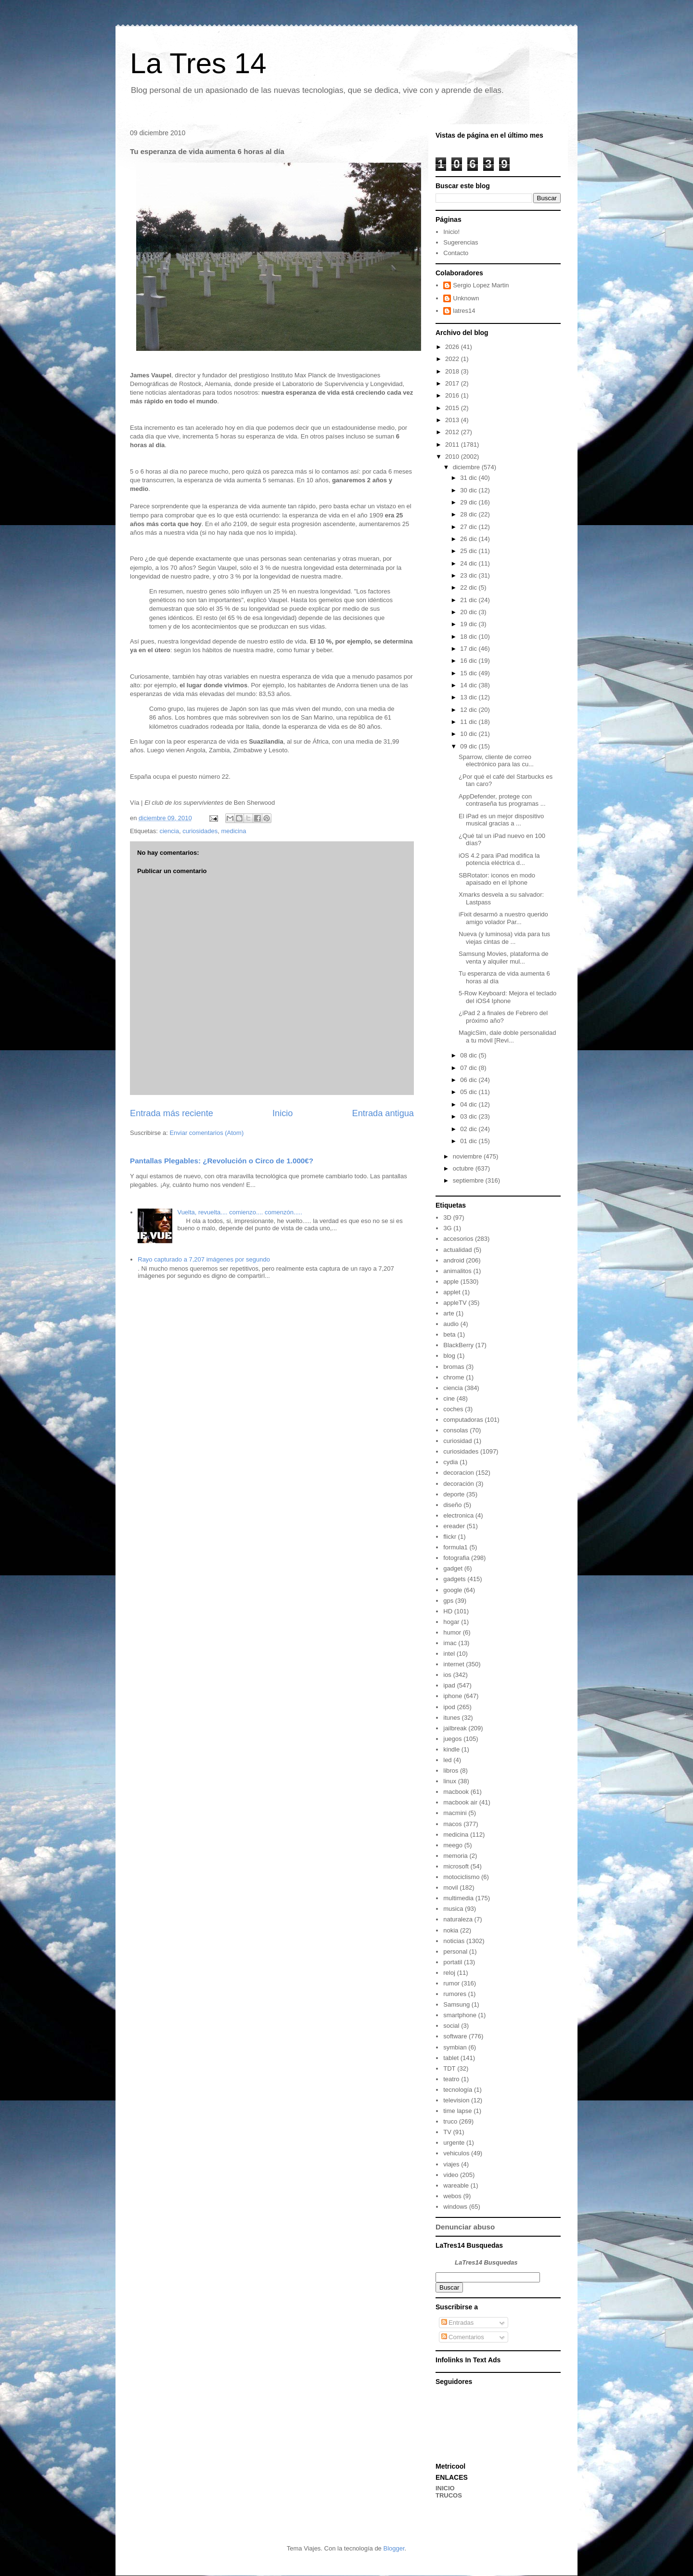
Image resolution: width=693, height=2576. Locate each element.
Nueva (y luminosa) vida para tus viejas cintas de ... (504, 937)
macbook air (460, 1802)
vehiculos (456, 2153)
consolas (455, 1430)
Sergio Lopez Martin (481, 285)
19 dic (469, 624)
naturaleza (458, 1919)
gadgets (454, 1579)
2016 (453, 395)
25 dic (469, 550)
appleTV (454, 1302)
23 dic (469, 575)
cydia (450, 1462)
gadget (452, 1568)
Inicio (282, 1113)
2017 (453, 383)
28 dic (469, 514)
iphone (452, 1696)
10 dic (469, 733)
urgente (453, 2142)
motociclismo (461, 1876)
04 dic (469, 1104)
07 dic (469, 1067)
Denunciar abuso (465, 2227)
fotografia (456, 1557)
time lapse (457, 2110)
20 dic (469, 612)
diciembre (467, 467)
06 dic (469, 1079)
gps (448, 1600)
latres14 (464, 310)
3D (447, 1217)
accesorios (458, 1238)
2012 (453, 432)
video (450, 2174)
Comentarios (462, 2337)
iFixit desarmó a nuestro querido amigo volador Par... (503, 918)
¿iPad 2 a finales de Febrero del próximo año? (503, 1016)
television (456, 2100)
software (455, 2036)
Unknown (466, 298)
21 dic (469, 600)
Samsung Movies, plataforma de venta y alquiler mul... (503, 957)
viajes (451, 2164)
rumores (454, 1993)
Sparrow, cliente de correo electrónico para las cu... (496, 760)
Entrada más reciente (171, 1113)
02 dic (469, 1129)
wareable (456, 2185)
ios (447, 1674)
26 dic (469, 538)
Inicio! (451, 231)
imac (449, 1643)
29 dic (469, 502)
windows (455, 2206)
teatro (451, 2079)
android (453, 1260)
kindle (451, 1749)
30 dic (469, 490)
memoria (455, 1855)
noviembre (468, 1156)
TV (447, 2132)
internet (453, 1664)
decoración (458, 1483)
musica (453, 1908)
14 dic (469, 685)
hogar (451, 1621)
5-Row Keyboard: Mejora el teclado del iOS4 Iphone (507, 997)
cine (449, 1398)
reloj (449, 1972)
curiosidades (200, 831)
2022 (453, 358)
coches (453, 1409)
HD (447, 1611)
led (447, 1760)
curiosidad (457, 1440)
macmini (454, 1812)
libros (450, 1770)
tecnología (457, 2089)
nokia (450, 1930)
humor (452, 1632)
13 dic (469, 697)
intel (449, 1653)
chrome (453, 1377)
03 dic (469, 1116)
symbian (454, 2047)
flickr (449, 1536)
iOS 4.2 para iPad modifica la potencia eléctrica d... (499, 859)
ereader (454, 1526)
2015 (453, 408)
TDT (449, 2068)
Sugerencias (460, 242)
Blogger (393, 2548)
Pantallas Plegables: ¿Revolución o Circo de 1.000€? (221, 1161)
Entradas (457, 2322)
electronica (458, 1515)
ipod (449, 1707)
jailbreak (454, 1728)
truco (450, 2121)
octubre (464, 1168)
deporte (453, 1494)
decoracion (458, 1472)
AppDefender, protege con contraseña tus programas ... (502, 800)
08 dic (469, 1055)
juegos (452, 1738)
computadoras (463, 1419)
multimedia (458, 1898)
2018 (453, 371)
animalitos (457, 1271)
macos (452, 1824)
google (452, 1590)
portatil (452, 1962)
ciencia (169, 831)
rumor (451, 1983)
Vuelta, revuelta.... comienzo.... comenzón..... (239, 1212)
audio (451, 1323)
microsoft (456, 1866)
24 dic (469, 563)
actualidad (457, 1249)
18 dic (469, 636)
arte (448, 1313)
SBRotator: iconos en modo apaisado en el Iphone (497, 879)
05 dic (469, 1091)
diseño (452, 1504)
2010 (453, 456)
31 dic (469, 477)
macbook (456, 1791)
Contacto (455, 253)
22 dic (469, 587)
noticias (453, 1941)
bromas (453, 1366)
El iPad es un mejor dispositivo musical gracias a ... (501, 819)
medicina (233, 831)
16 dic (469, 660)
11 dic (469, 721)
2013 (453, 420)
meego (452, 1845)
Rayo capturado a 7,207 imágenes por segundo (204, 1259)
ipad (449, 1685)
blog (449, 1355)
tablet (451, 2057)
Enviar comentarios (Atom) (206, 1132)
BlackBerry (458, 1345)
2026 (453, 346)
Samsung (456, 2004)
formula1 (455, 1547)
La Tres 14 (198, 63)
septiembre (469, 1180)
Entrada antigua (383, 1113)
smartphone (459, 2015)
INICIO (445, 2488)
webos (452, 2196)
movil (450, 1887)
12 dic (469, 709)
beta (449, 1334)
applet (451, 1292)
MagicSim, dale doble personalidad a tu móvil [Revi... (507, 1036)
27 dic (469, 526)
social (451, 2025)
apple (451, 1281)
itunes (451, 1717)
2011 (453, 444)
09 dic (469, 746)
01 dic (469, 1141)
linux (449, 1781)
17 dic (469, 648)
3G (447, 1228)
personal (455, 1951)
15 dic (469, 673)
